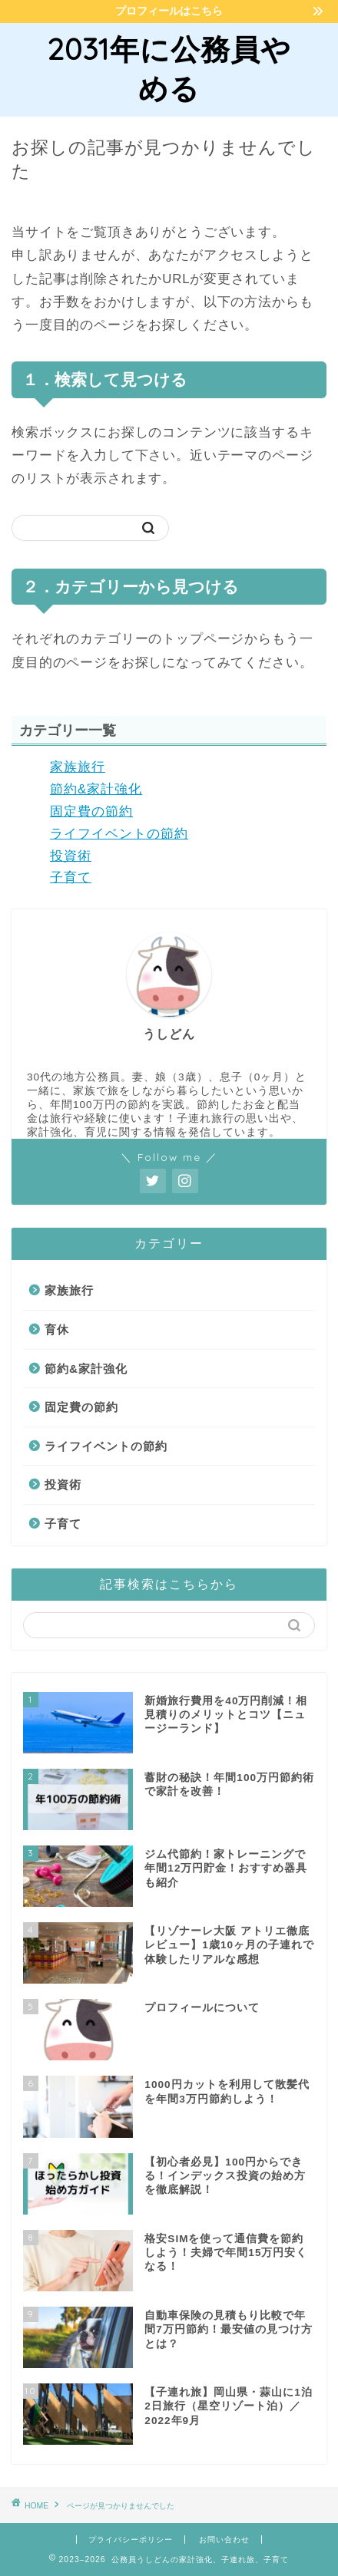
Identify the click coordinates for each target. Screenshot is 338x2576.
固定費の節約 (91, 811)
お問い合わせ (224, 2539)
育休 (57, 1329)
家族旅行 (77, 767)
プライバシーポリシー (130, 2539)
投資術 (70, 856)
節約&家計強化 (96, 789)
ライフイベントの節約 (119, 833)
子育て (70, 877)
